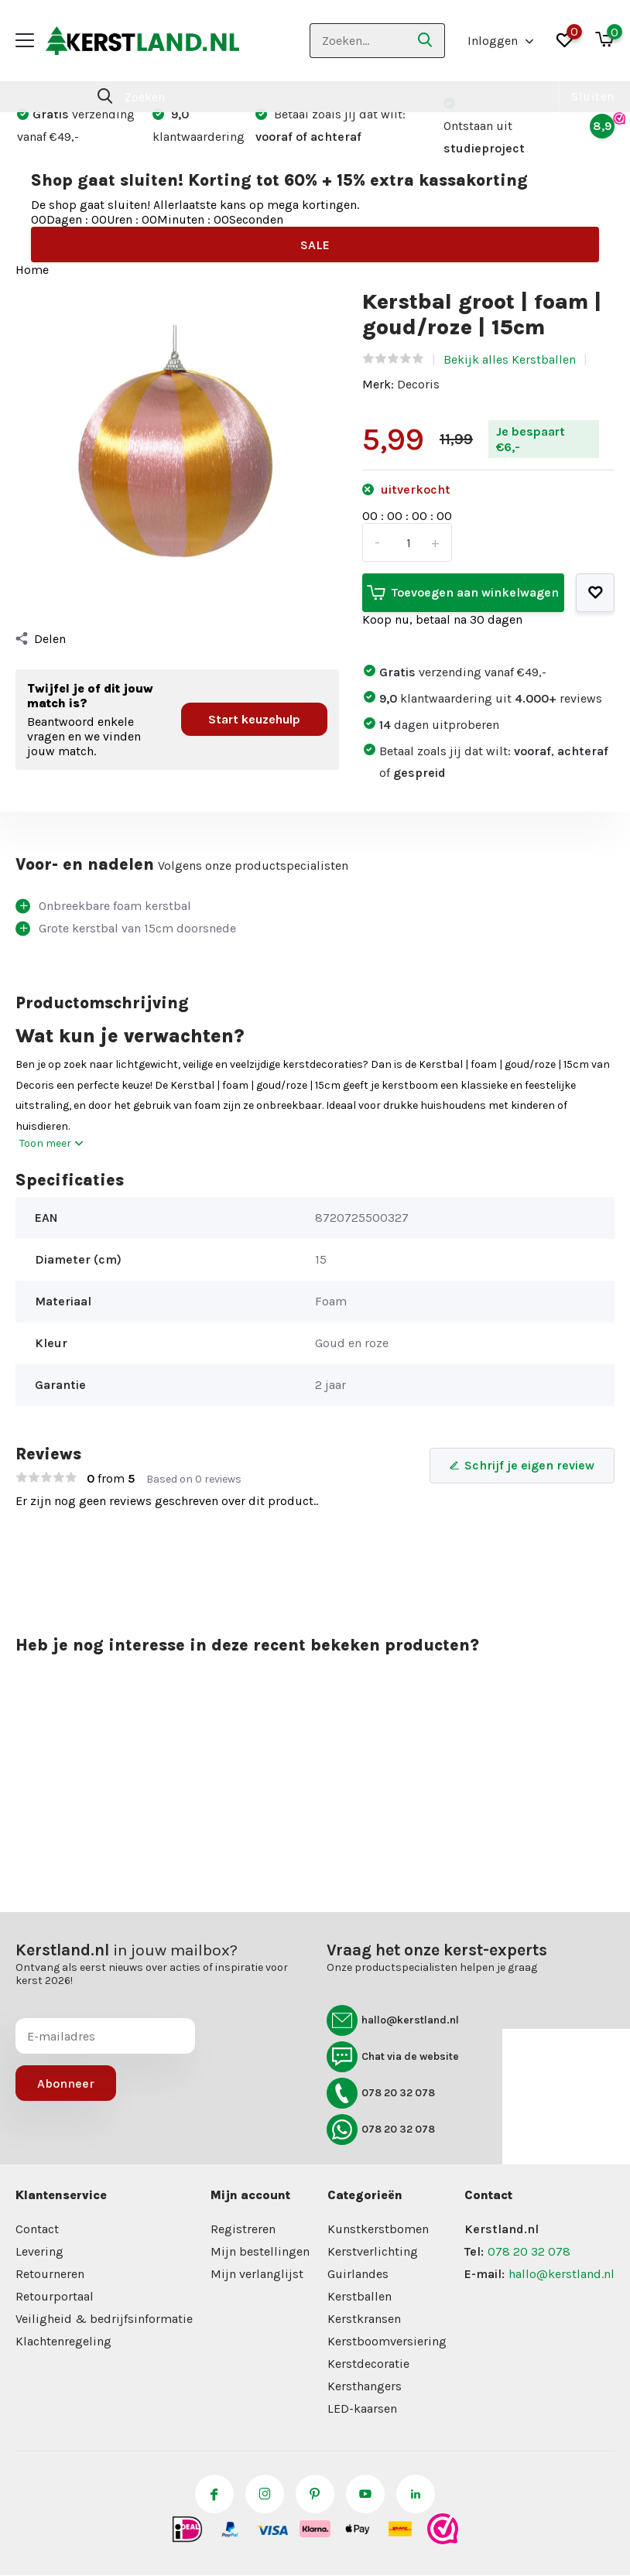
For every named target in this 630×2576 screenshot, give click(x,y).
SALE (315, 245)
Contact (37, 2229)
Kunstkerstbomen (378, 2229)
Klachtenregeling (63, 2341)
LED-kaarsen (362, 2408)
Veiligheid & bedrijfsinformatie (104, 2318)
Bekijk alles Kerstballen (509, 359)
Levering (39, 2251)
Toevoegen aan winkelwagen (463, 593)
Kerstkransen (364, 2318)
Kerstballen (359, 2296)
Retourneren (49, 2273)
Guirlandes (358, 2273)
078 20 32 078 (381, 2093)
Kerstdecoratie (368, 2363)
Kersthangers (364, 2386)
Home (32, 269)
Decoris (418, 384)
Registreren (243, 2229)
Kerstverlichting (372, 2251)
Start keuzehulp (254, 719)
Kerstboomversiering (387, 2341)
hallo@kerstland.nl (393, 2020)
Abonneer (65, 2083)
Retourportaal (54, 2296)
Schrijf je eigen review (522, 1465)
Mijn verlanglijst (257, 2273)
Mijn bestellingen (260, 2251)
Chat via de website (393, 2056)
